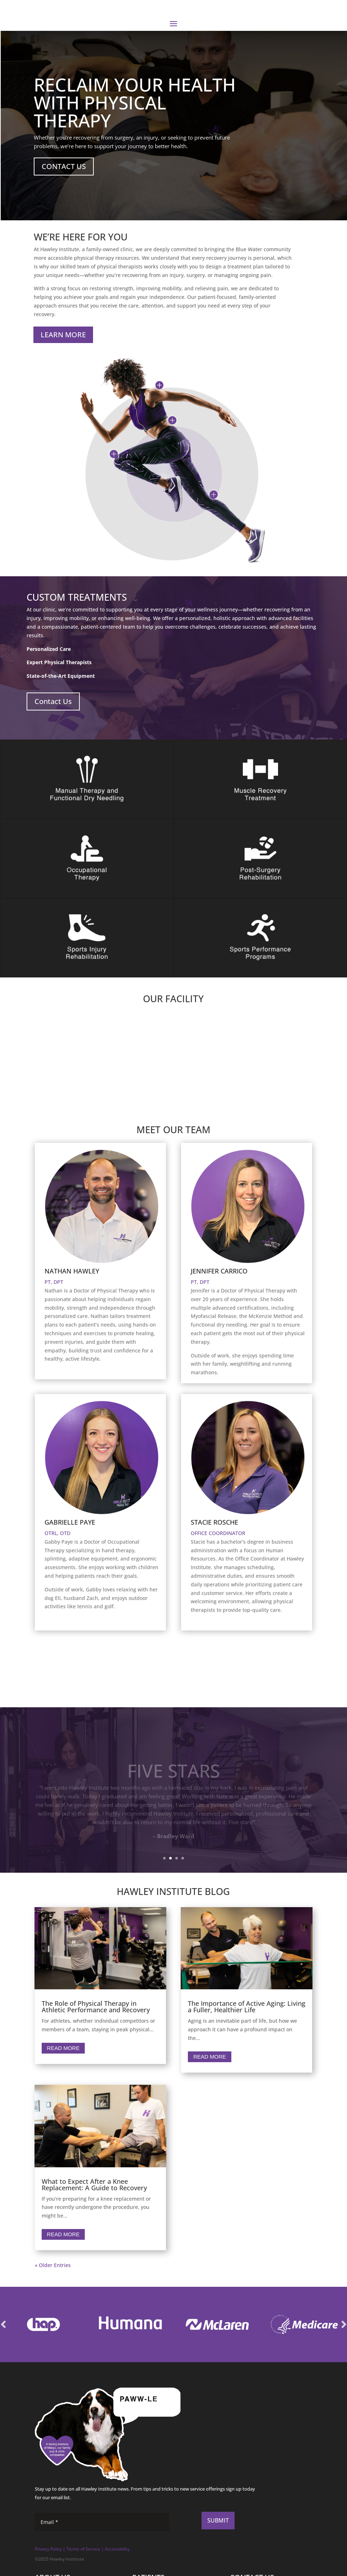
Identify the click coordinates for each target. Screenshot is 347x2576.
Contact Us (53, 701)
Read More (63, 2048)
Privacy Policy (48, 2549)
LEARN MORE (63, 334)
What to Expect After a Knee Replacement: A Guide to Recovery (94, 2184)
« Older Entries (53, 2265)
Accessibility (117, 2549)
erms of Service (84, 2549)
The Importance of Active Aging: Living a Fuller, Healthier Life (246, 2006)
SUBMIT (218, 2520)
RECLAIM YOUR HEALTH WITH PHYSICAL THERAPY (135, 102)
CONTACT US (64, 166)
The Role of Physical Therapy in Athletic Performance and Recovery (96, 2006)
